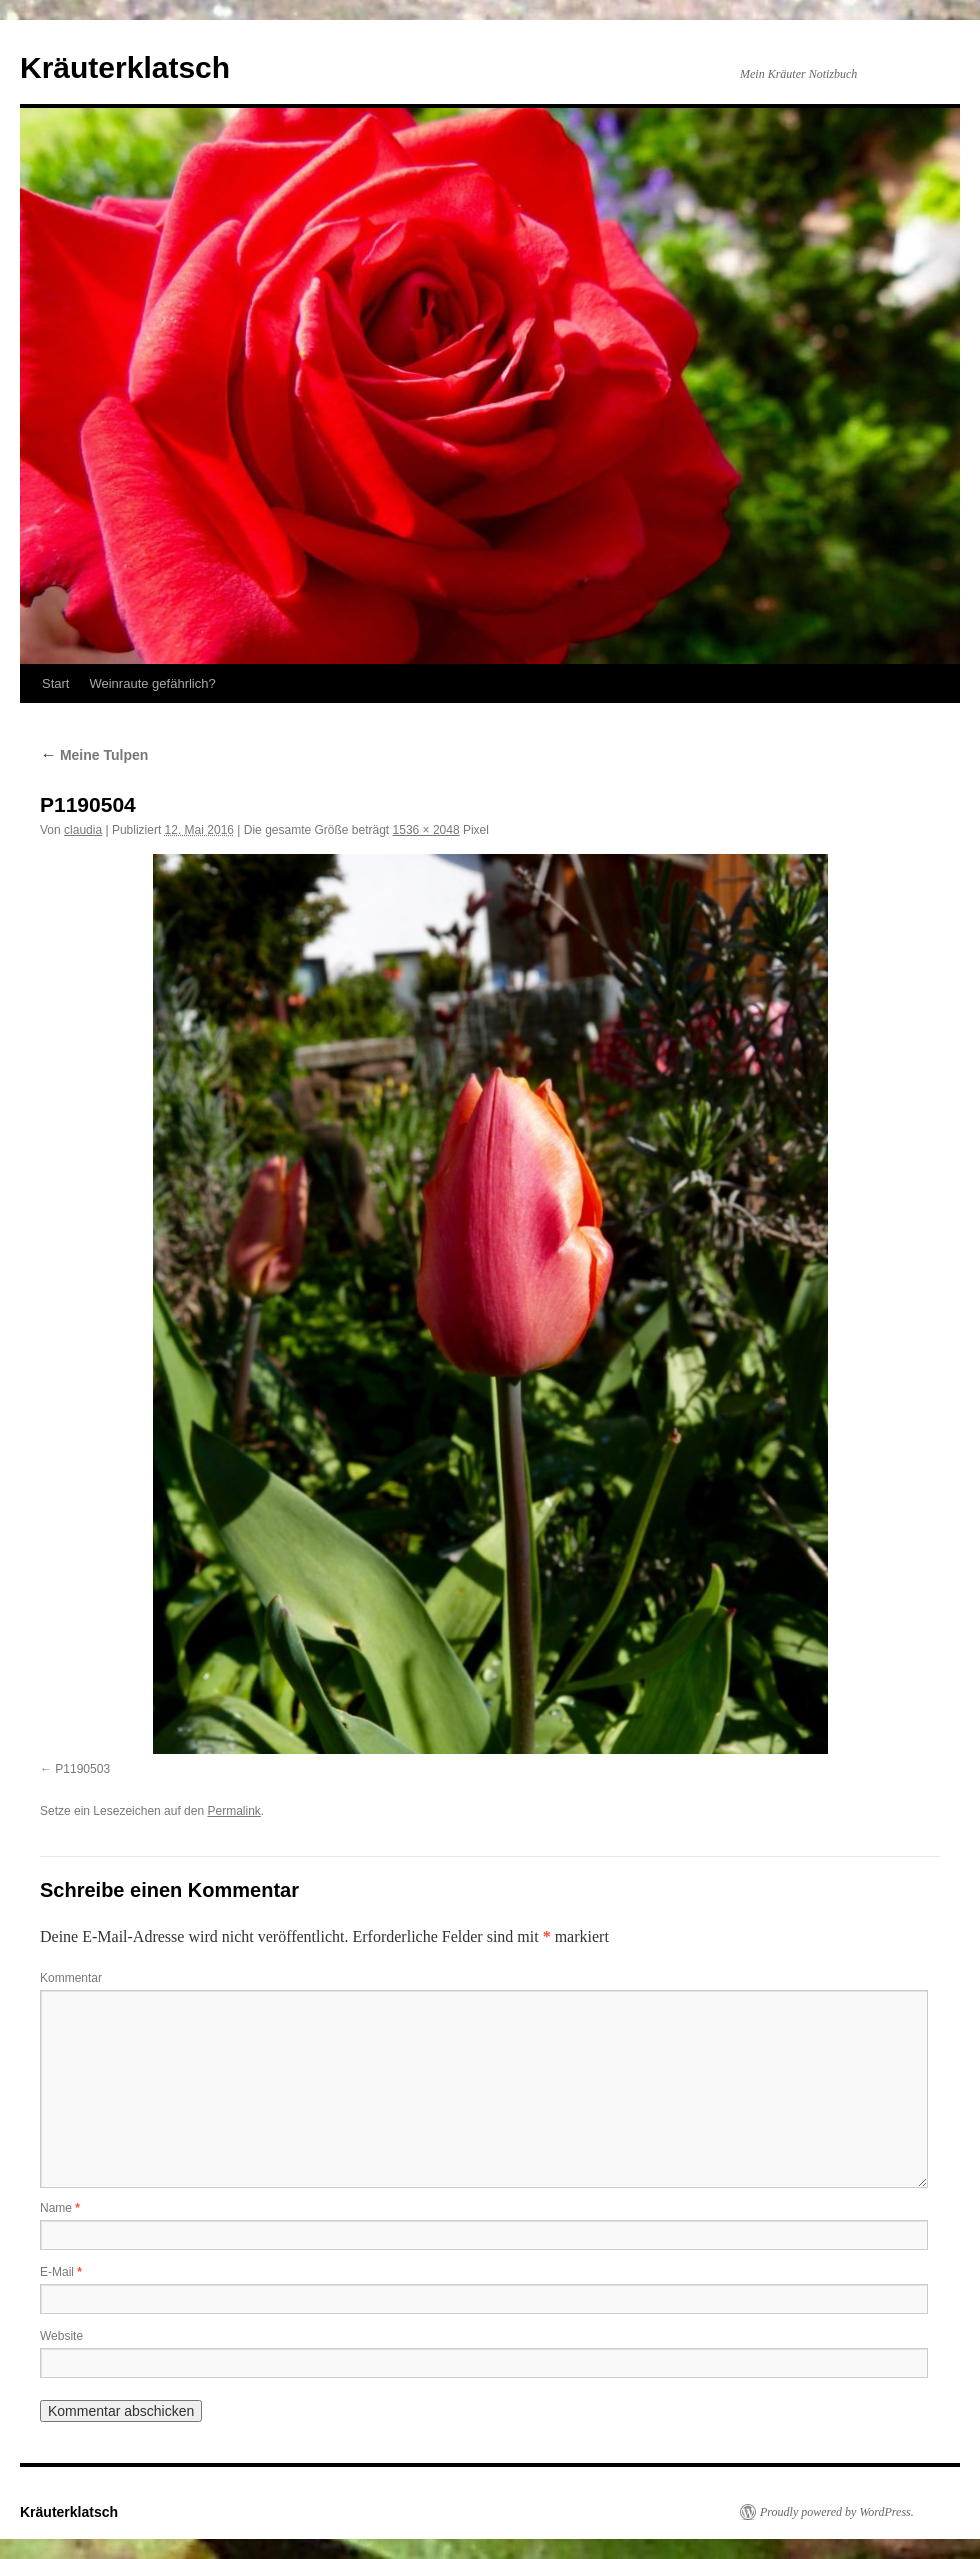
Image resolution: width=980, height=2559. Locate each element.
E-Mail (61, 2272)
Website (61, 2336)
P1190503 (82, 1769)
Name (60, 2208)
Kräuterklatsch (125, 67)
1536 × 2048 (426, 830)
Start (55, 683)
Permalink (233, 1811)
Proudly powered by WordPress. (837, 2512)
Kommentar (71, 1978)
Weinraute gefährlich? (152, 683)
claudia (83, 830)
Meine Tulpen (94, 755)
